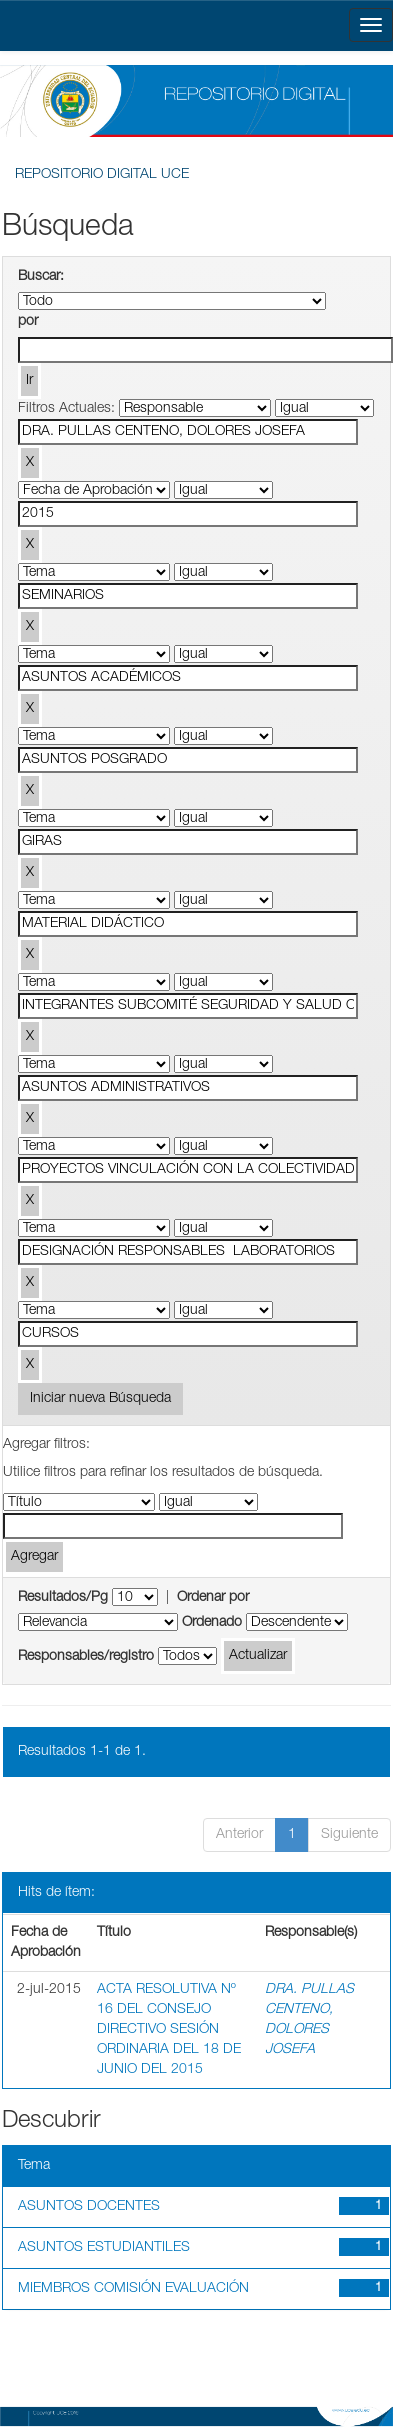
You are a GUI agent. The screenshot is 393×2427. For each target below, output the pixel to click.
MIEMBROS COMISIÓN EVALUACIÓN (133, 2289)
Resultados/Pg (63, 1598)
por (28, 322)
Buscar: (41, 277)
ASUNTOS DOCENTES (89, 2207)
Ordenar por (213, 1598)
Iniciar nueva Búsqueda (100, 1399)
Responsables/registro (86, 1657)
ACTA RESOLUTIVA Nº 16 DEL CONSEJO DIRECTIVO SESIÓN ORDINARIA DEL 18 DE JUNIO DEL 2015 (169, 2030)
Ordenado (212, 1623)
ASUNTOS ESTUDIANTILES (104, 2248)
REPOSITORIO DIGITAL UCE (102, 175)
